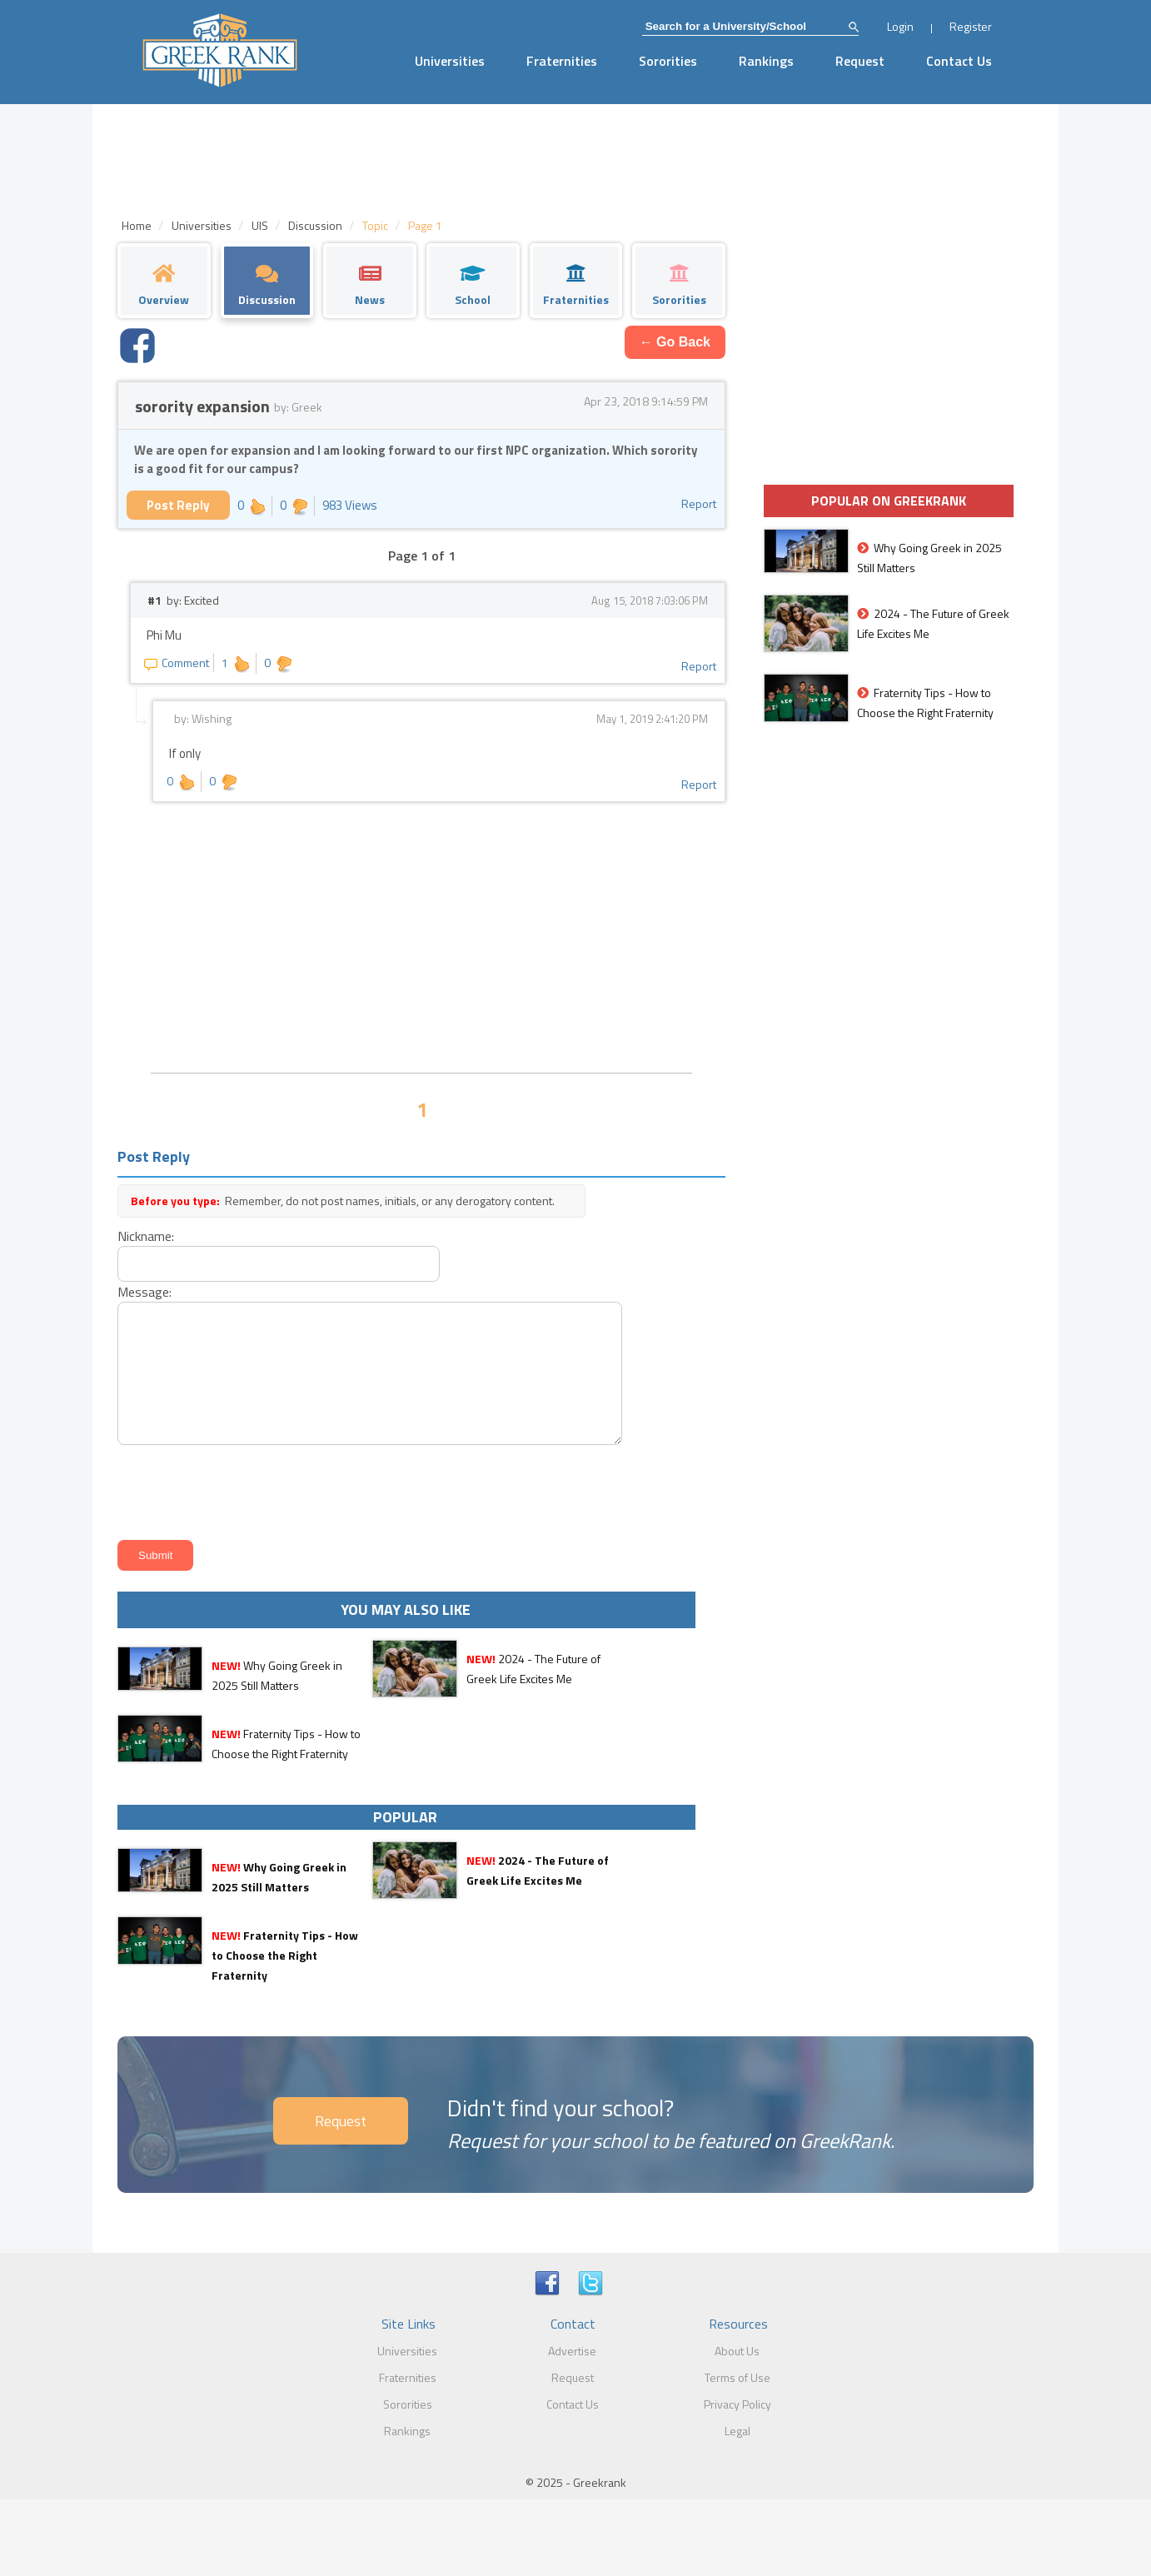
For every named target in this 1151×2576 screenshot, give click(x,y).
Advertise (572, 2350)
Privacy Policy (737, 2404)
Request (859, 61)
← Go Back (675, 342)
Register (970, 26)
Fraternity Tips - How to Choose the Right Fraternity (285, 1955)
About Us (737, 2350)
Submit (155, 1555)
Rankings (766, 61)
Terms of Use (737, 2377)
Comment (176, 662)
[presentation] (239, 1489)
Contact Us (959, 61)
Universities (450, 61)
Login (900, 26)
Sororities (668, 61)
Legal (737, 2430)
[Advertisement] (421, 935)
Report (698, 503)
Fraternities (561, 61)
